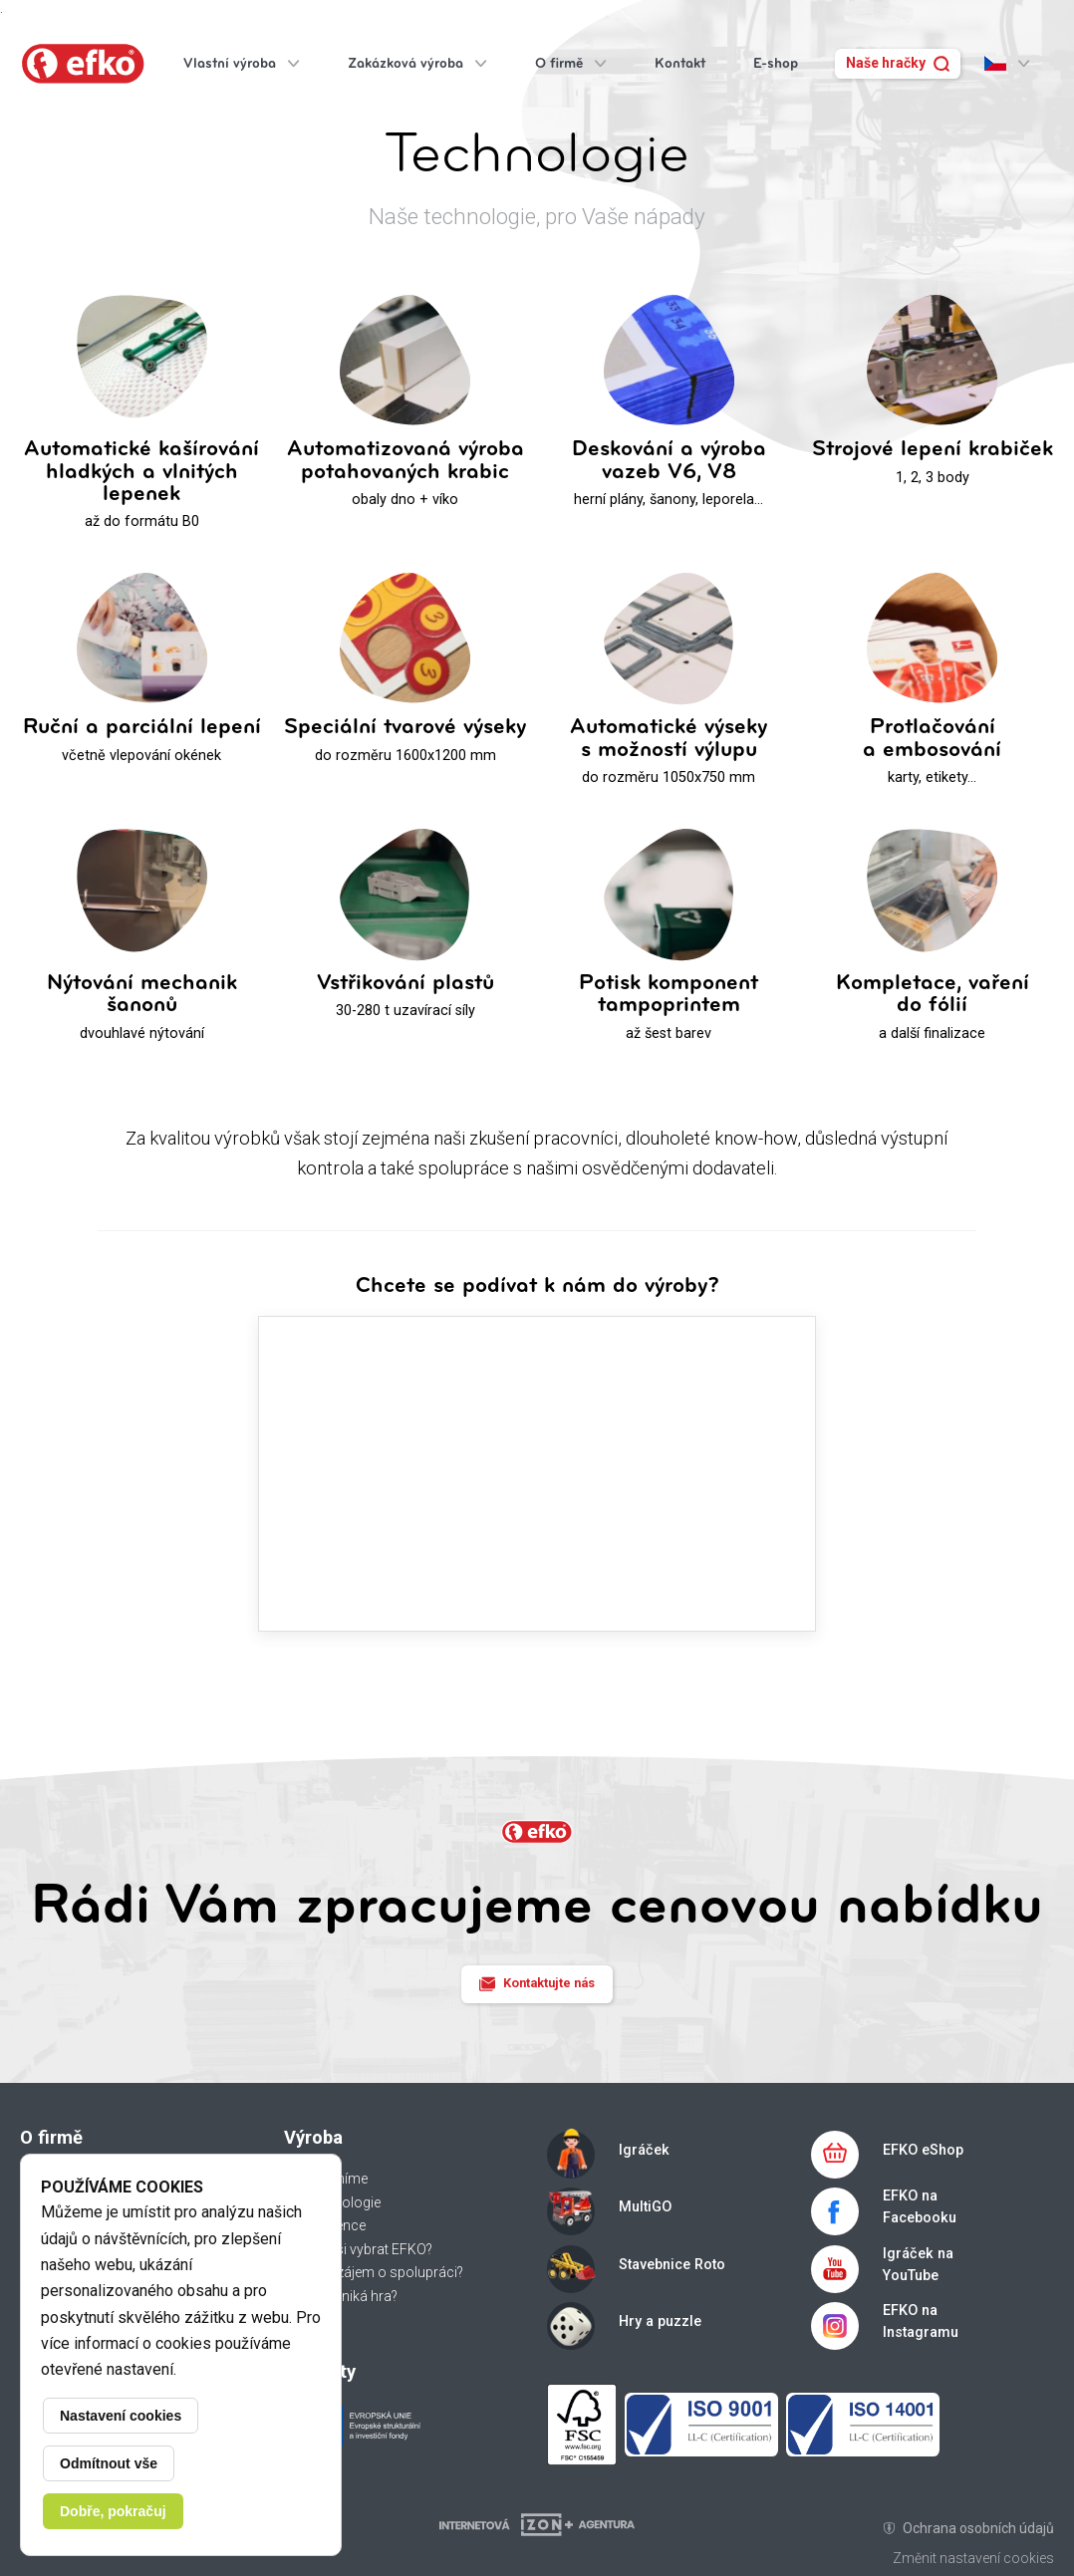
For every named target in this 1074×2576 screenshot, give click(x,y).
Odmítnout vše (108, 2463)
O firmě (571, 63)
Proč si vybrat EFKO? (367, 2249)
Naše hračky (897, 63)
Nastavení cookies (120, 2416)
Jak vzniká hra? (350, 2296)
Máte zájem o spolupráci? (383, 2272)
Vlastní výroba (241, 63)
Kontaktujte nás (537, 1983)
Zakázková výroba (417, 63)
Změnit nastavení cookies (973, 2558)
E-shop (775, 63)
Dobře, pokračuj (113, 2511)
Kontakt (680, 63)
